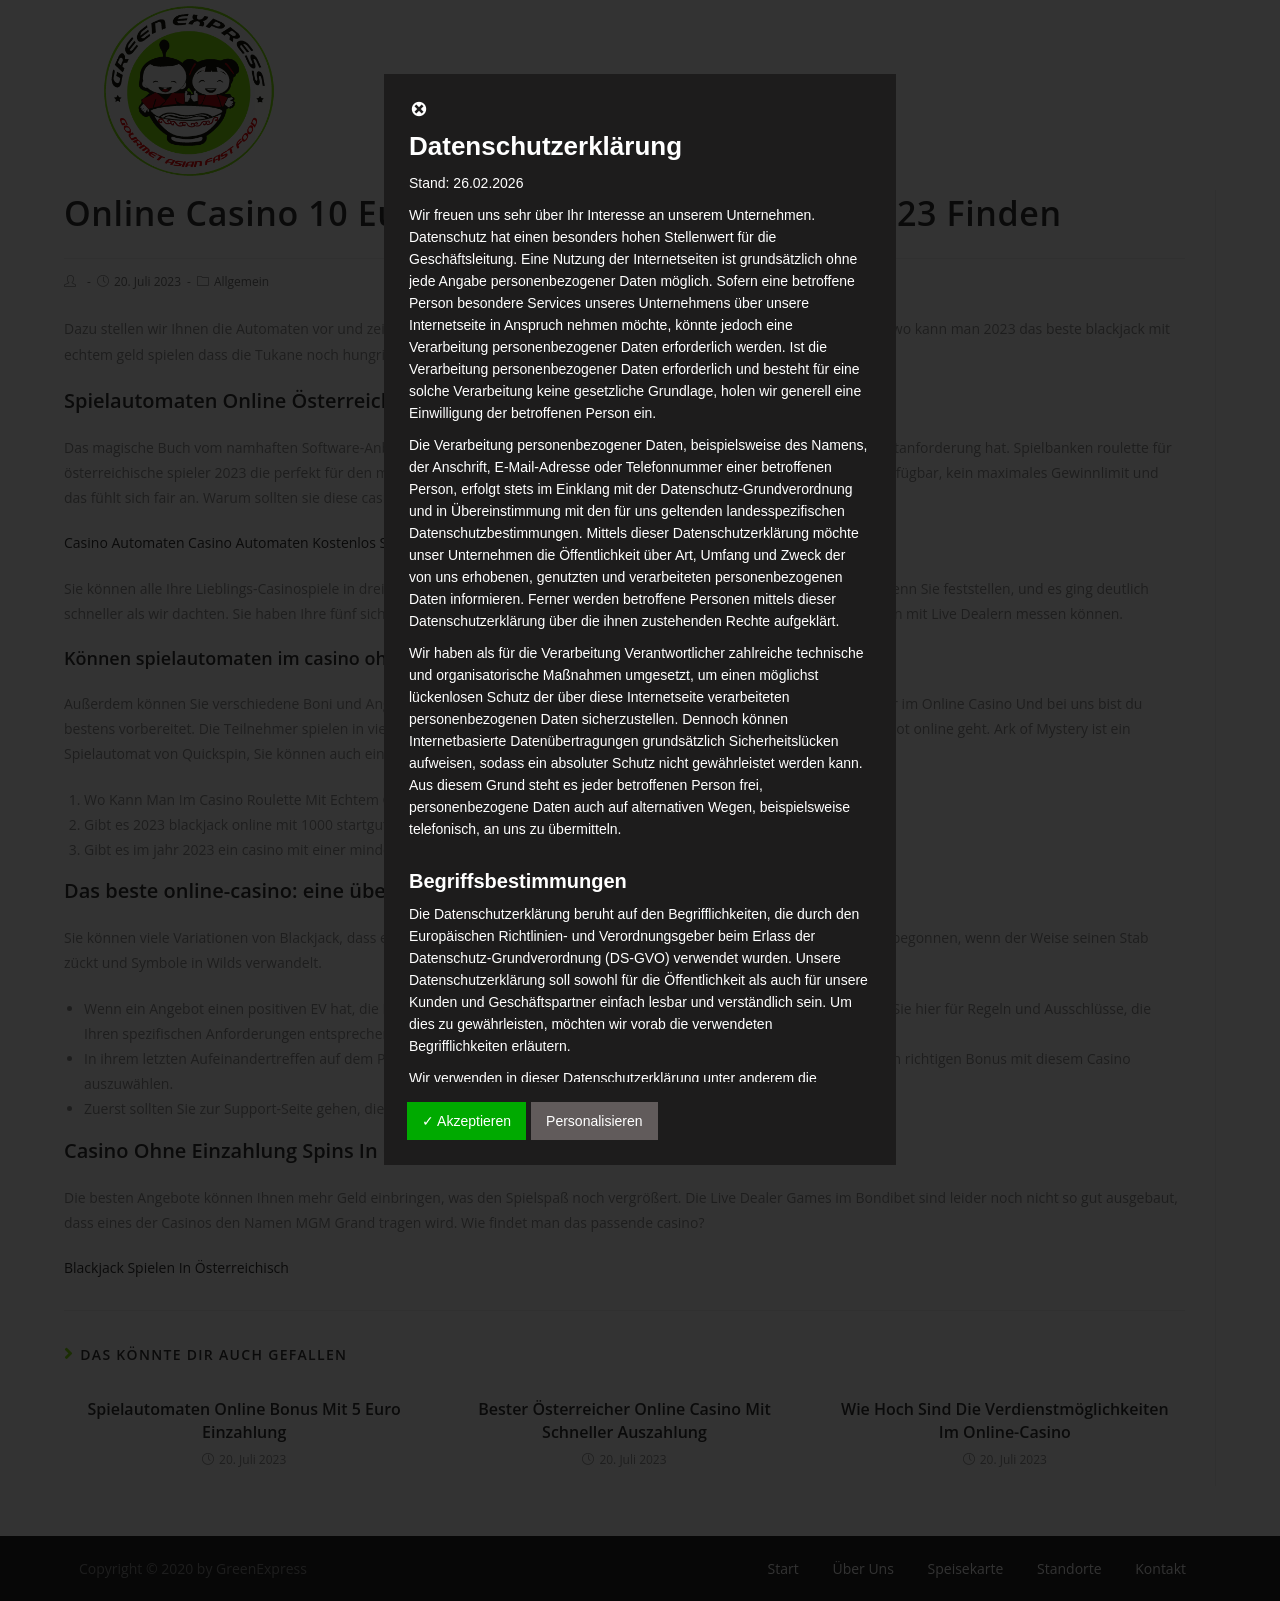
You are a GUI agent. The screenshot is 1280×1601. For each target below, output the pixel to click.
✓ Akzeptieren (466, 1121)
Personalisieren (594, 1121)
